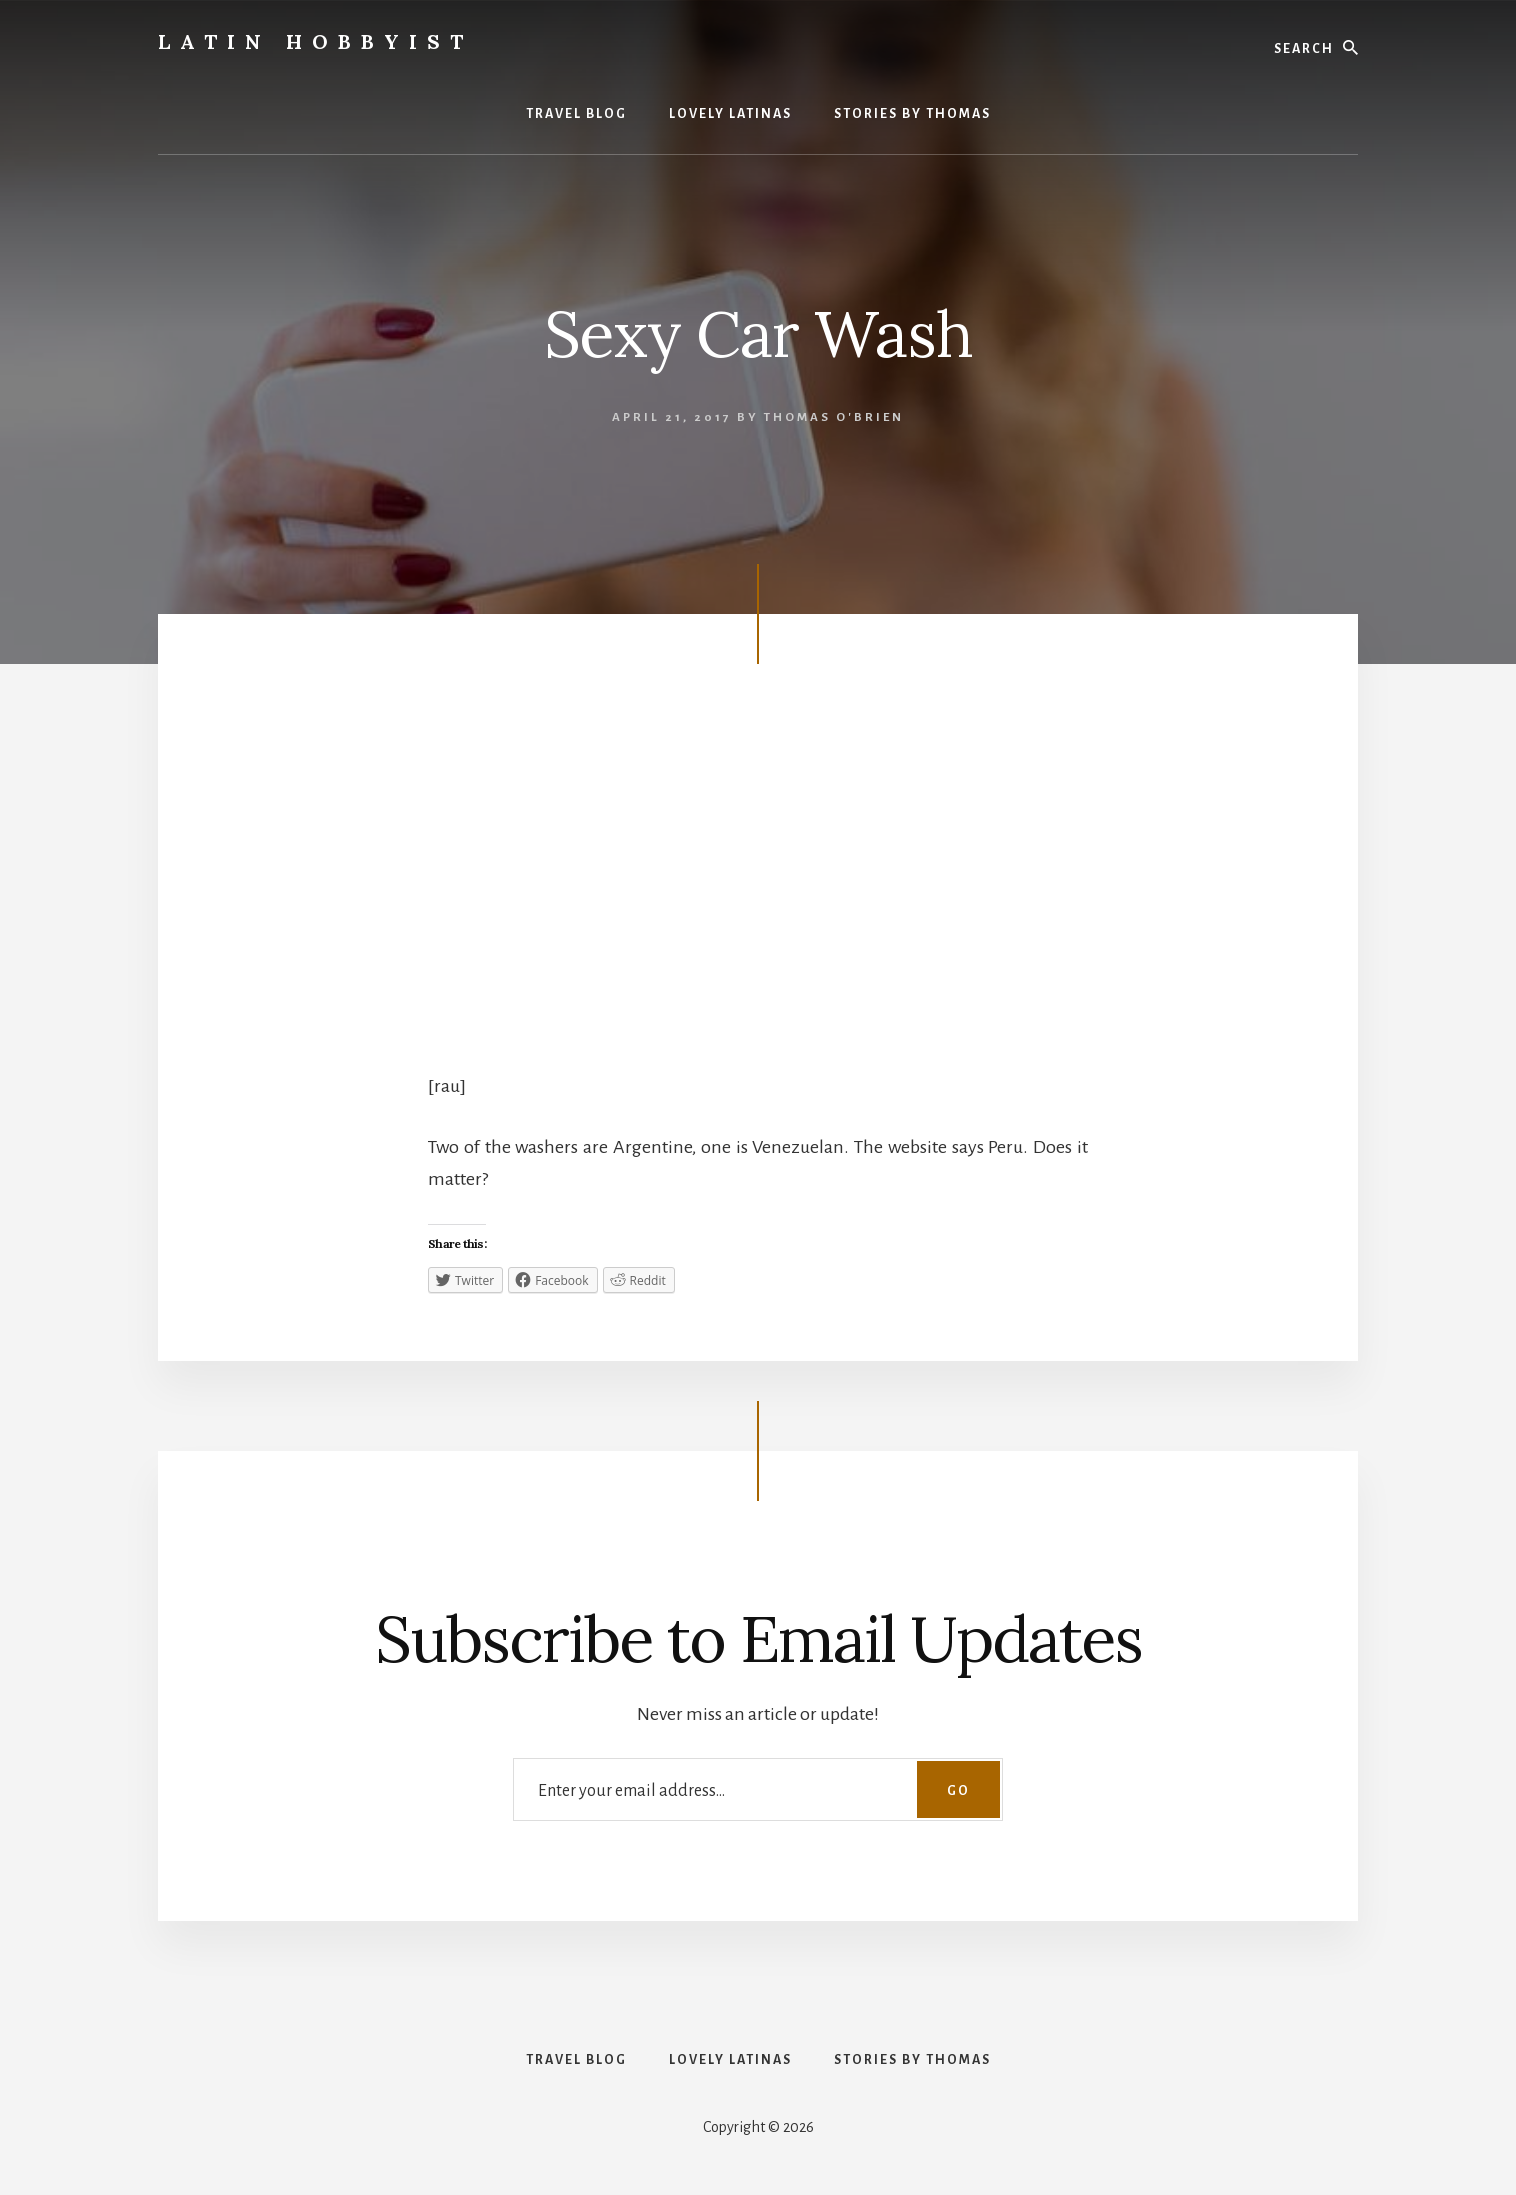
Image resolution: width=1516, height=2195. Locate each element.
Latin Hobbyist (315, 41)
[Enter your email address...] (758, 1789)
